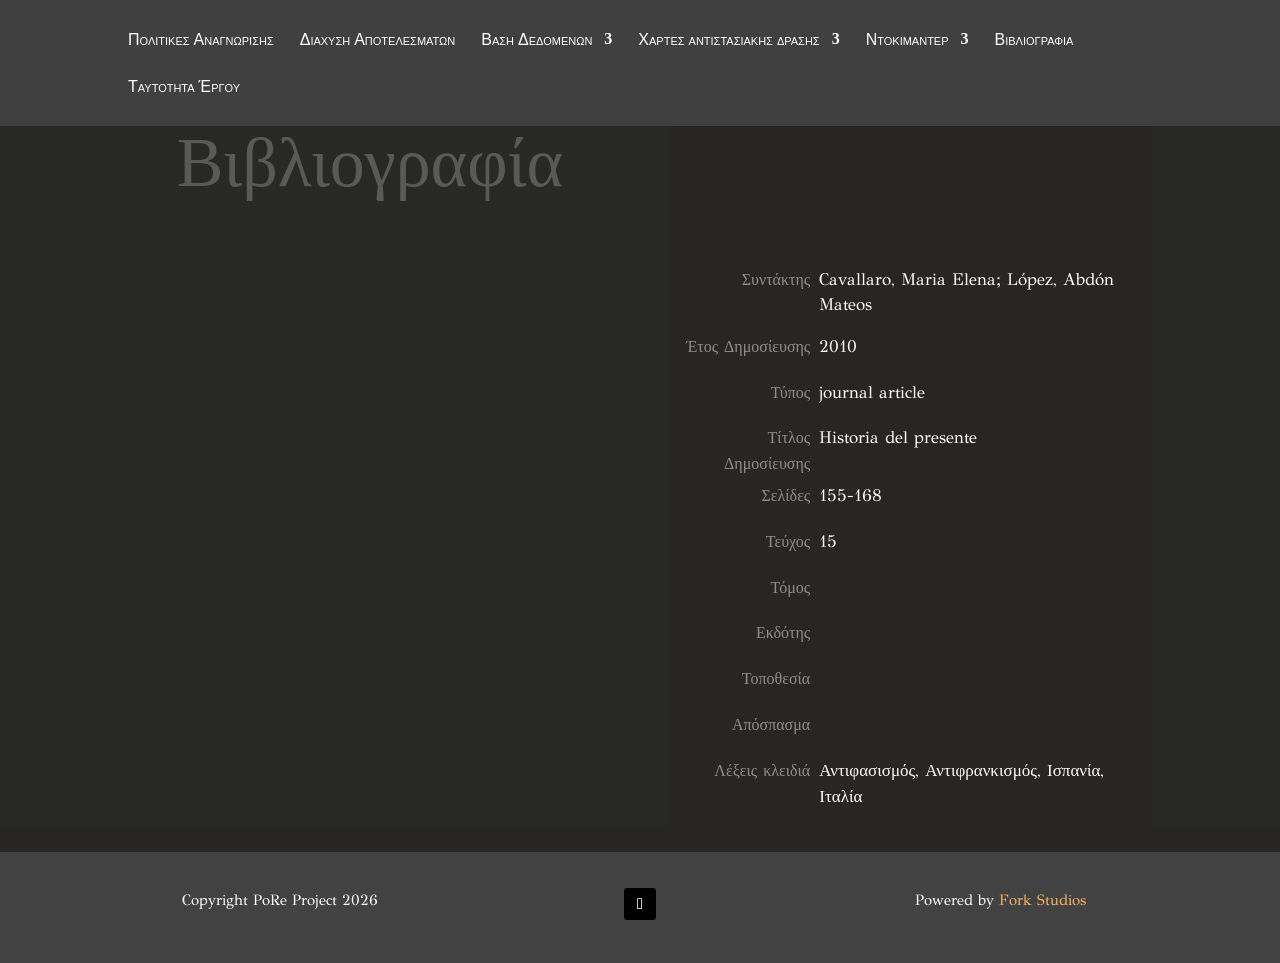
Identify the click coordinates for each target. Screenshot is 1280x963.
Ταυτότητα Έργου (184, 89)
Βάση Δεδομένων (536, 42)
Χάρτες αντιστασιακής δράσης (728, 42)
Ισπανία (1073, 770)
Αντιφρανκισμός (981, 770)
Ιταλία (840, 796)
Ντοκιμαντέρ (907, 42)
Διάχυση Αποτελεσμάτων (378, 42)
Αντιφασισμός (867, 770)
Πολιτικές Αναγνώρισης (201, 42)
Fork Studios (1042, 900)
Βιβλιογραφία (1034, 42)
